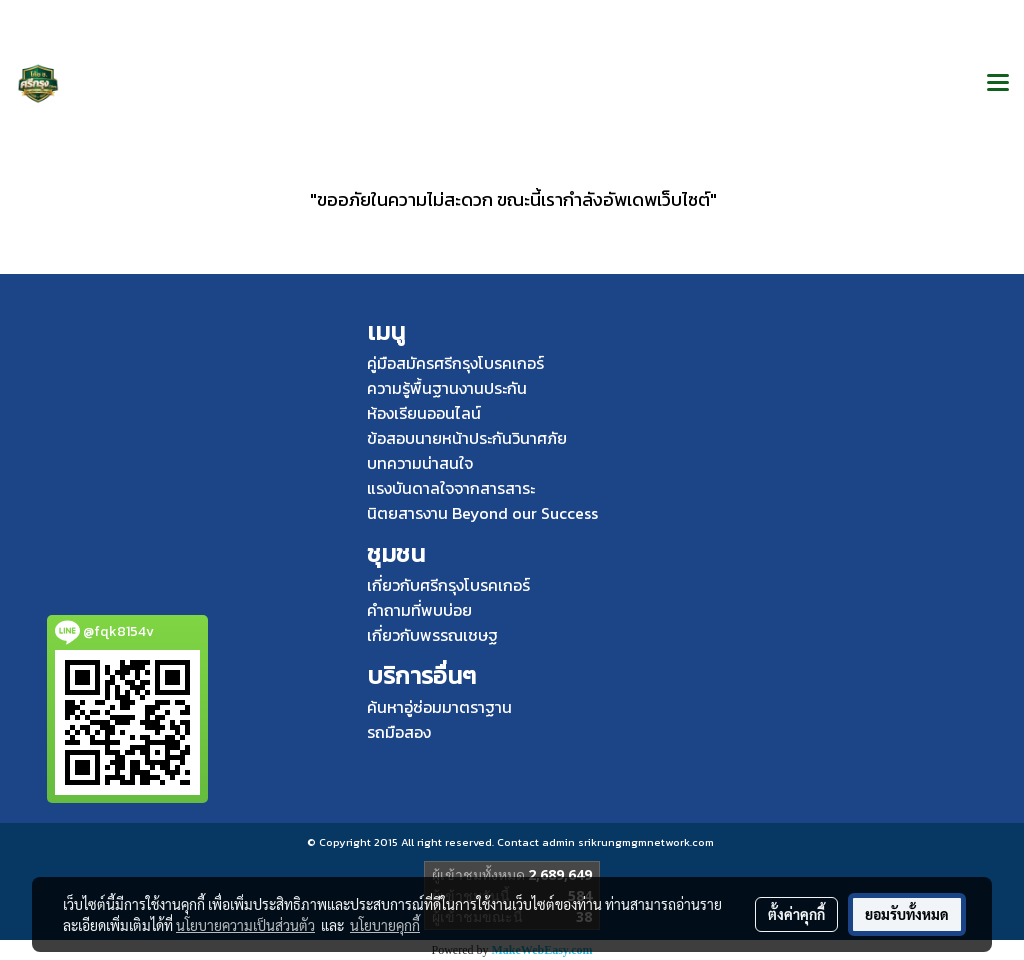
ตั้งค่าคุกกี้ (796, 914)
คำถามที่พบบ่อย (419, 610)
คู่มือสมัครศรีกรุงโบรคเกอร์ (455, 363)
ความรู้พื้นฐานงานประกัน (447, 388)
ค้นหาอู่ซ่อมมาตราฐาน (439, 707)
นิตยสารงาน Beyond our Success (482, 513)
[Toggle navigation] (998, 84)
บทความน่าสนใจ (420, 463)
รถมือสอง (399, 732)
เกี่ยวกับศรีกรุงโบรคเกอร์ (448, 585)
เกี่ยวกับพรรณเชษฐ (432, 635)
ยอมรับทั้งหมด (907, 914)
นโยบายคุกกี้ (385, 925)
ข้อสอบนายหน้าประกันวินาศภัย (467, 438)
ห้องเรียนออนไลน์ (424, 413)
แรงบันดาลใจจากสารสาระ (451, 488)
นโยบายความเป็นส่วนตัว (245, 925)
